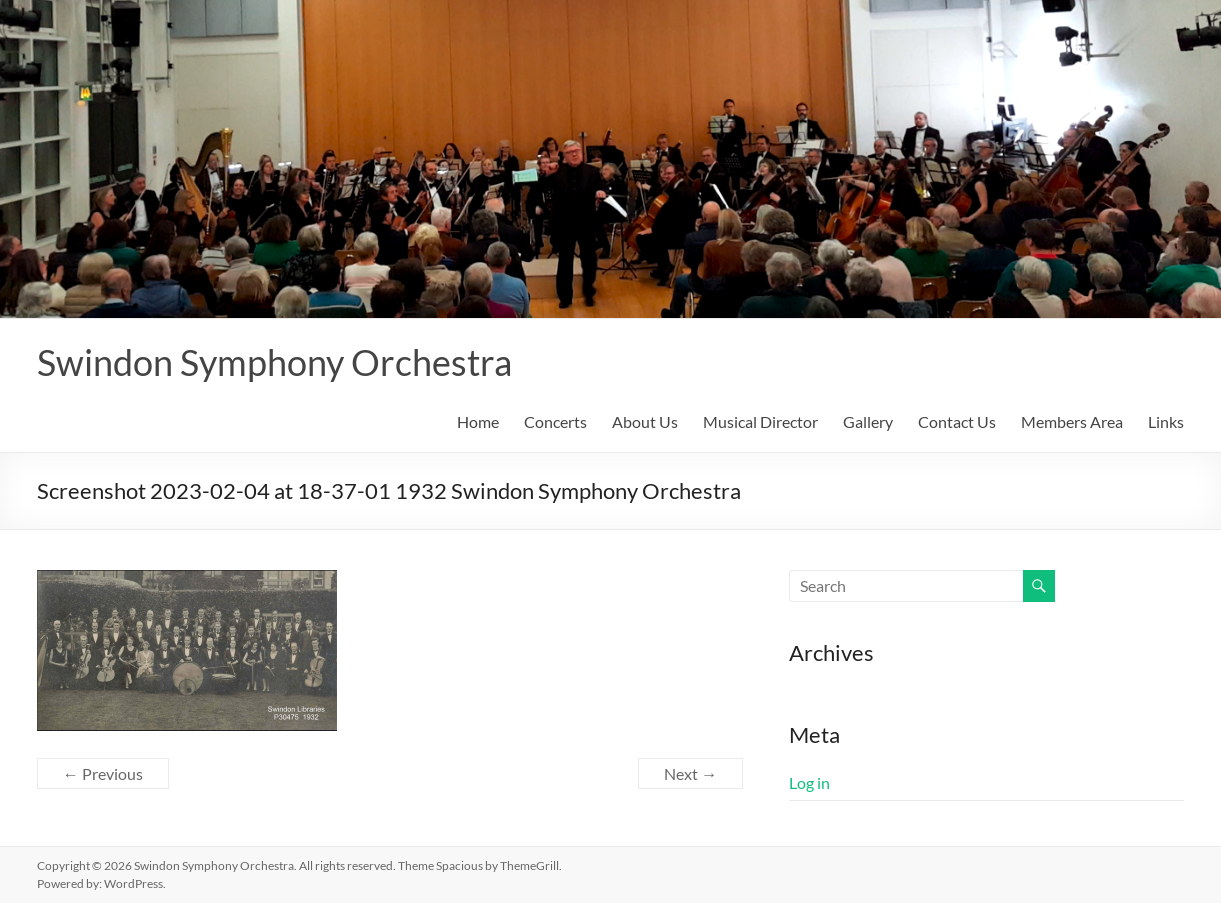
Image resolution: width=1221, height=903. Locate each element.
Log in (809, 782)
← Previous (103, 773)
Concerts (555, 421)
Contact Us (957, 421)
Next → (690, 773)
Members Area (1072, 421)
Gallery (868, 421)
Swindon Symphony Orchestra (274, 362)
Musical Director (760, 421)
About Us (645, 421)
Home (478, 421)
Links (1166, 421)
